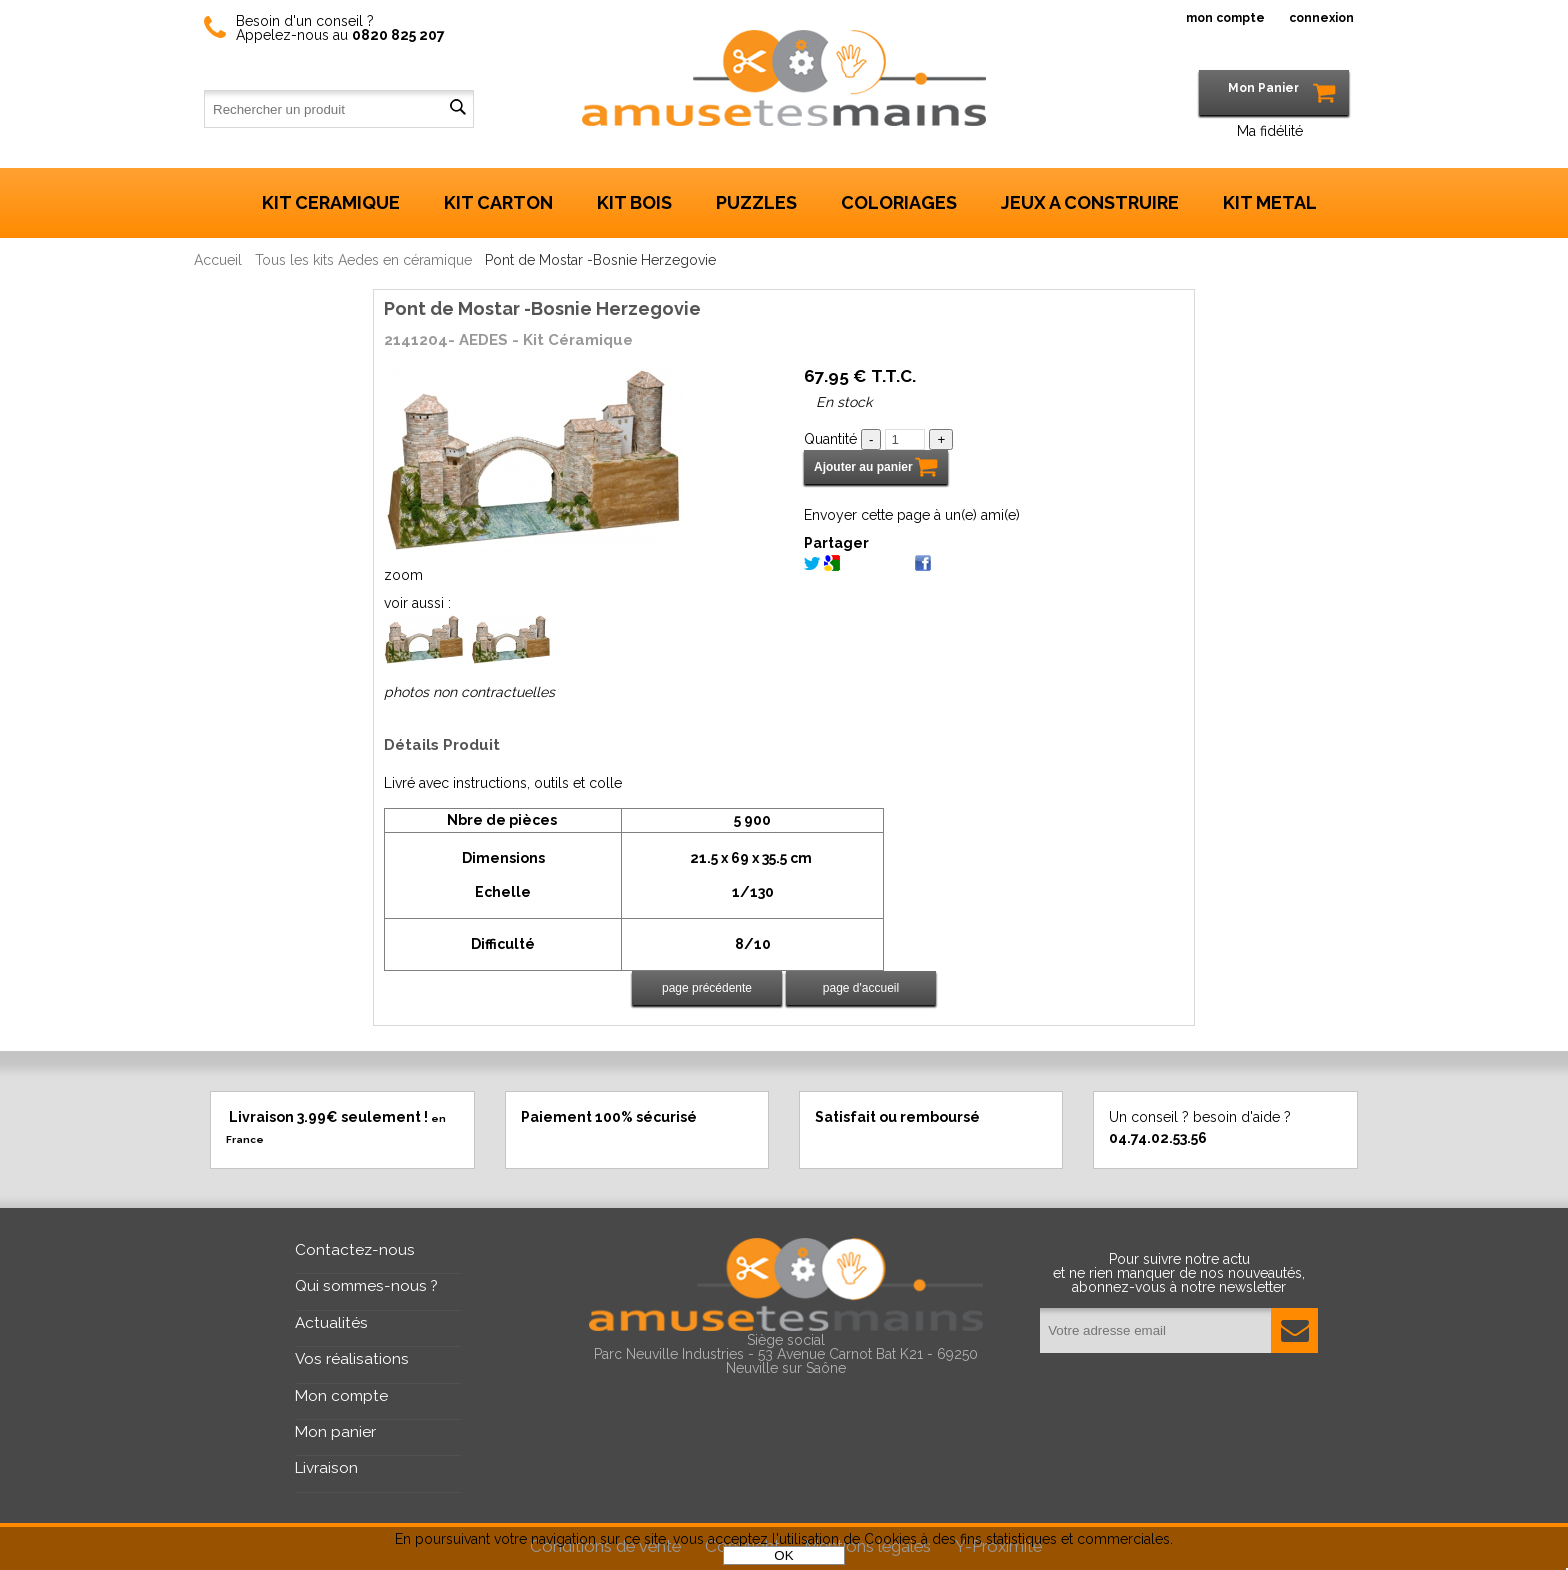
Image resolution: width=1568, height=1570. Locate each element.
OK (783, 1555)
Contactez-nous (355, 1250)
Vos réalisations (352, 1359)
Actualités (331, 1323)
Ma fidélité (1270, 131)
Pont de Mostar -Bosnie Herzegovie (542, 308)
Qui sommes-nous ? (366, 1286)
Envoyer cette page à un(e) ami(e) (912, 515)
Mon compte (341, 1396)
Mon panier (335, 1432)
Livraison (326, 1468)
